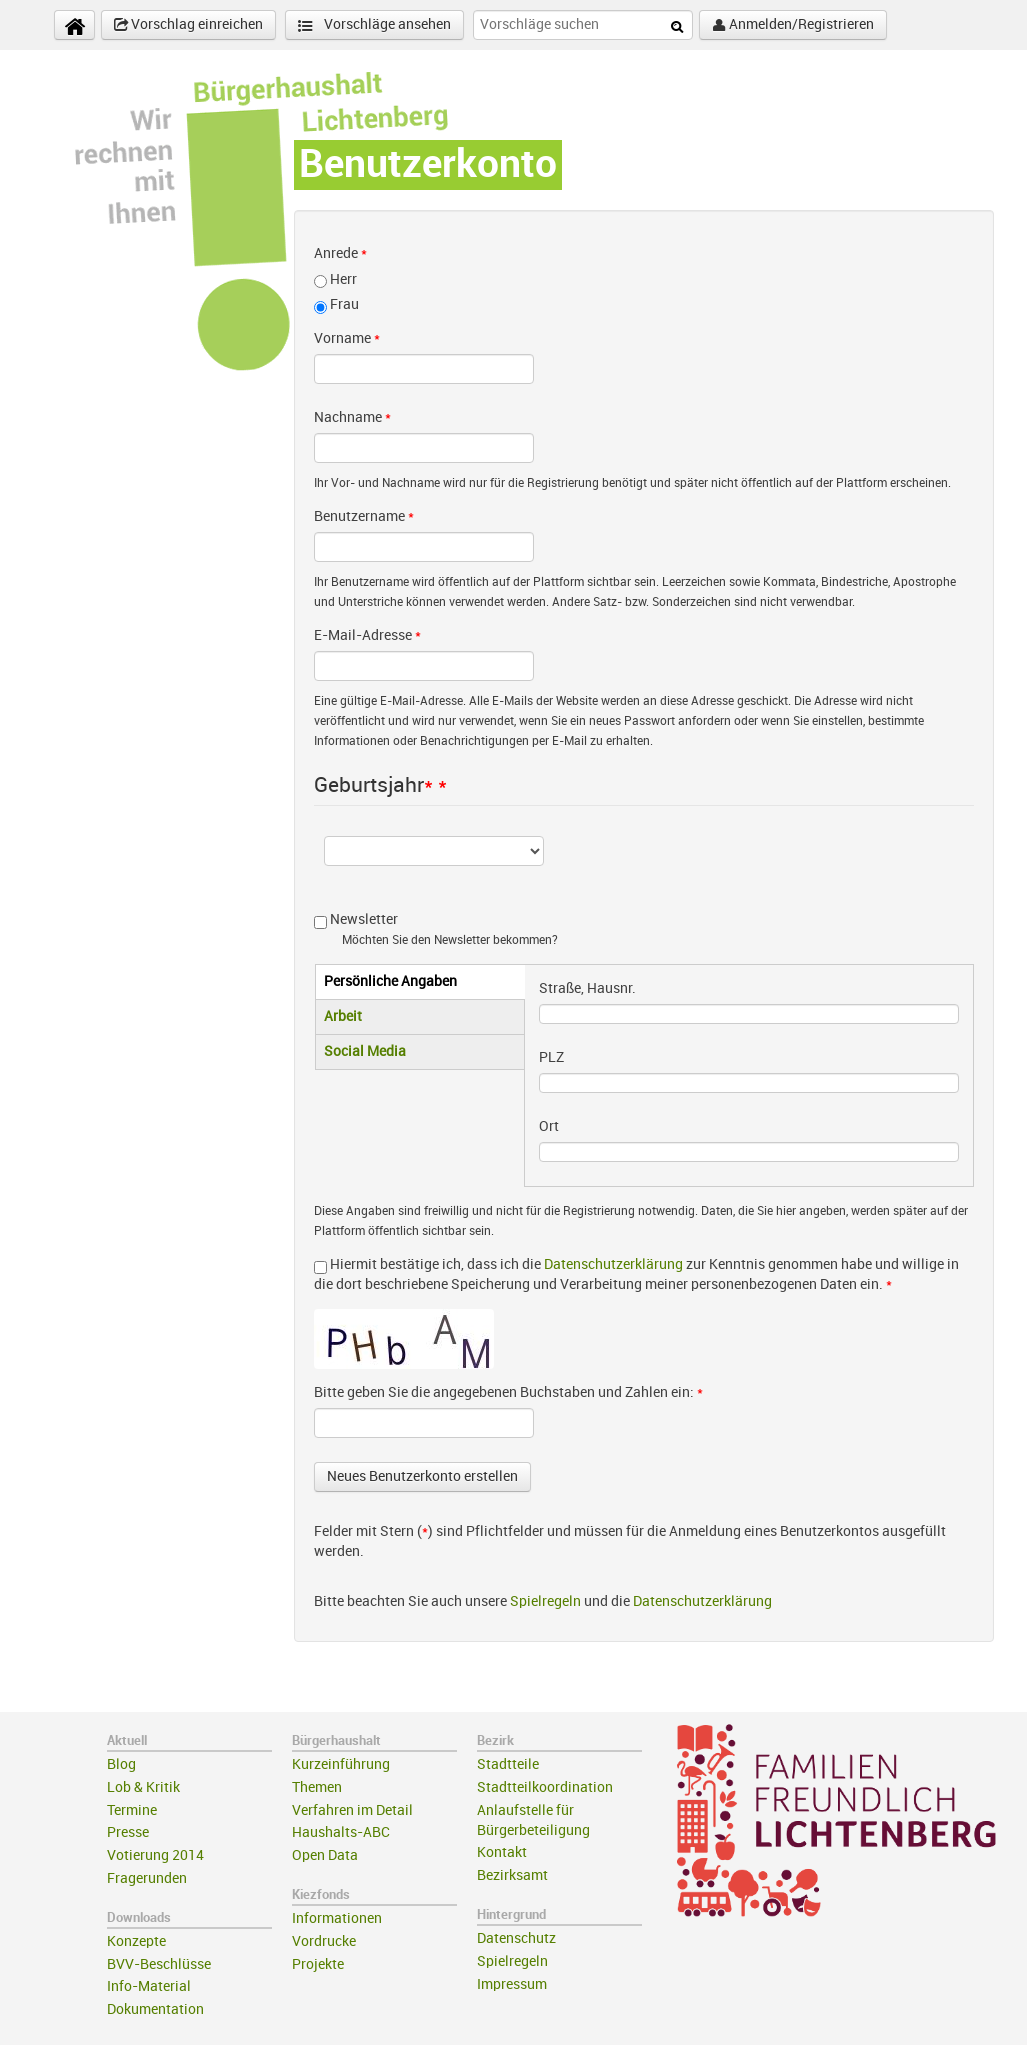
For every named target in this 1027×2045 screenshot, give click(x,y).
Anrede (340, 253)
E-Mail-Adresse (367, 635)
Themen (317, 1787)
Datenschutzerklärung (613, 1264)
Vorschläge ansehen (374, 25)
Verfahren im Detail (352, 1810)
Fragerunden (147, 1878)
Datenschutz (516, 1938)
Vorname (347, 338)
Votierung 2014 (155, 1855)
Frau (344, 304)
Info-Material (149, 1986)
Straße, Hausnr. (587, 988)
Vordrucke (324, 1941)
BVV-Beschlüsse (159, 1964)
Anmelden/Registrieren (793, 25)
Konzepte (136, 1941)
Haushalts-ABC (341, 1832)
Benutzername (364, 516)
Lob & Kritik (143, 1787)
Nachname (352, 417)
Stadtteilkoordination (545, 1787)
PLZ (551, 1057)
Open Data (325, 1855)
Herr (343, 279)
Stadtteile (508, 1764)
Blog (121, 1764)
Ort (549, 1126)
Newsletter (364, 919)
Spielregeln (545, 1601)
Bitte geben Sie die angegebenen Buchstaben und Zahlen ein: (508, 1392)
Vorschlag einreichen (188, 25)
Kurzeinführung (341, 1764)
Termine (132, 1810)
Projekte (318, 1964)
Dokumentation (155, 2009)
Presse (128, 1832)
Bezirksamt (512, 1875)
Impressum (512, 1984)
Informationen (337, 1918)
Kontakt (502, 1852)
